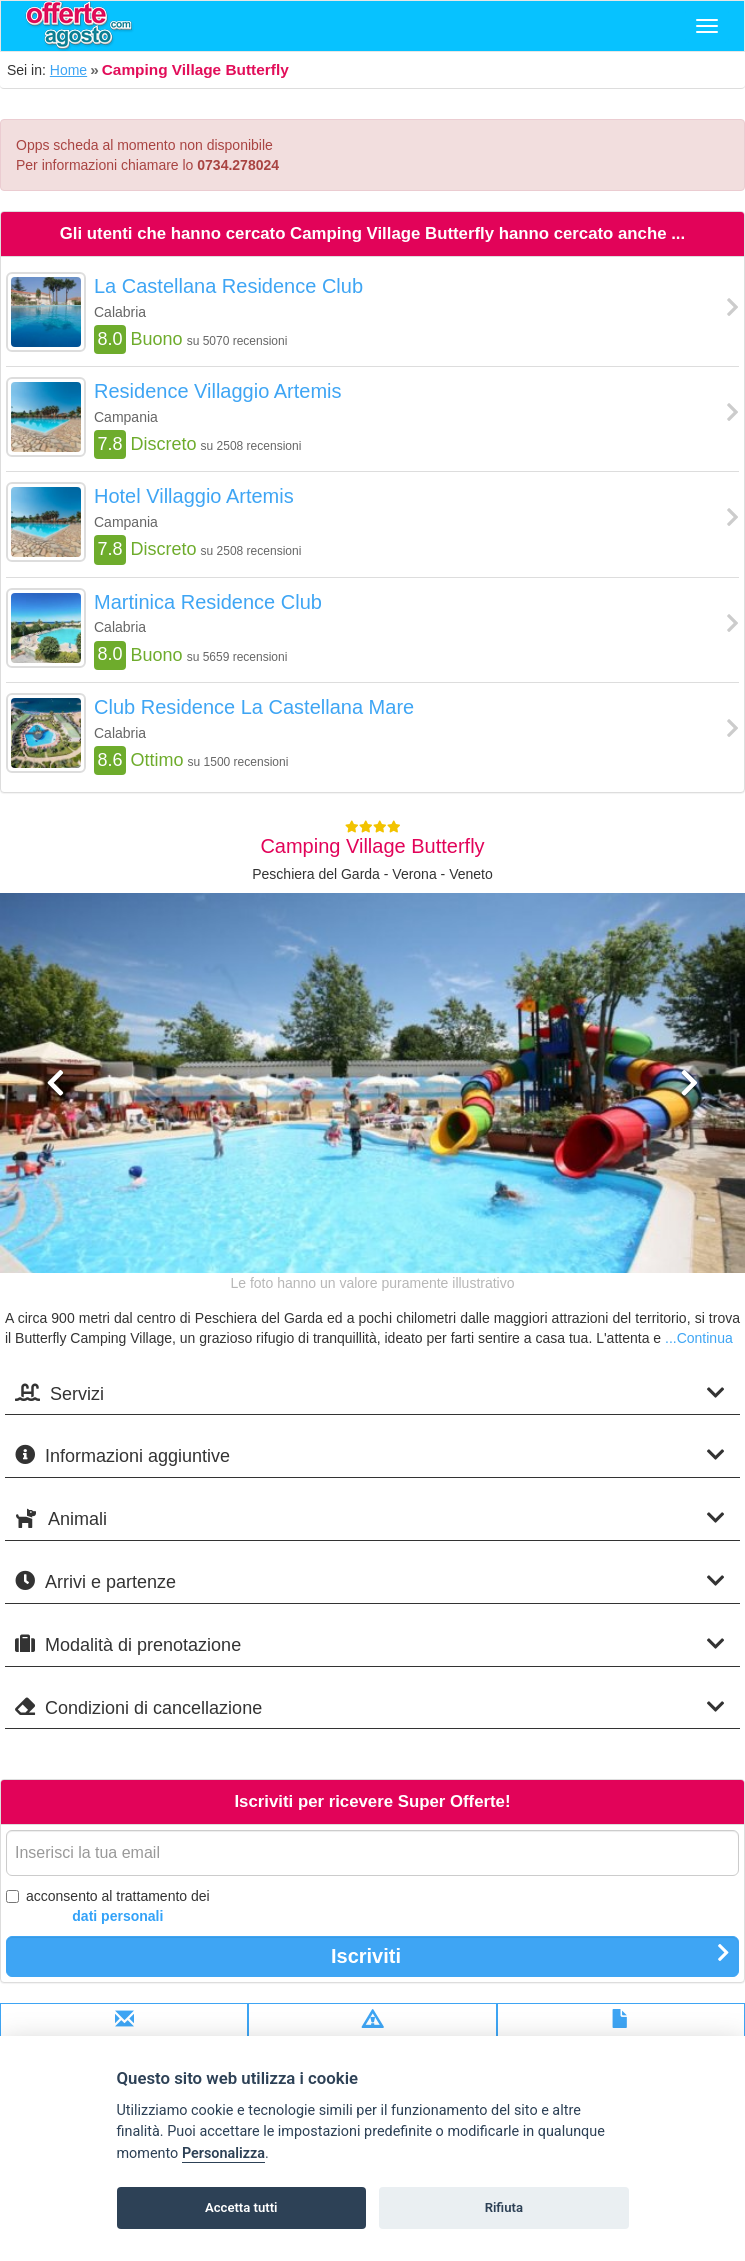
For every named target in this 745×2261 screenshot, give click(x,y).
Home (68, 70)
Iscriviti (530, 1955)
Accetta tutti (241, 2207)
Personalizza (223, 2153)
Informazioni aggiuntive (370, 1455)
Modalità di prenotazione (370, 1644)
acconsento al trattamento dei (108, 1907)
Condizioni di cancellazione (370, 1707)
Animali (370, 1518)
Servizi (370, 1393)
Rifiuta (504, 2207)
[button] (56, 1168)
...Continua (699, 1338)
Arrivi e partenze (370, 1581)
